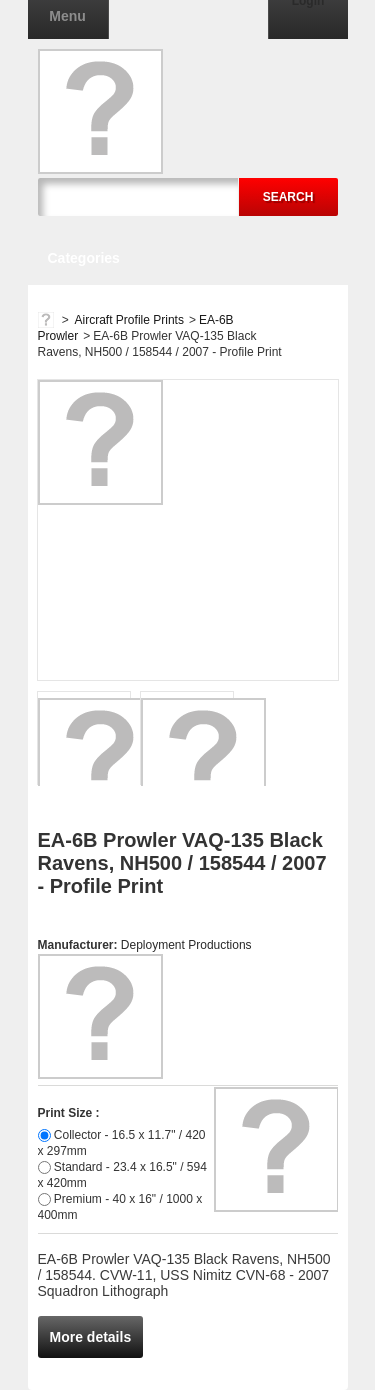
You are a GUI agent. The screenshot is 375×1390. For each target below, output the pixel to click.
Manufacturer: (79, 945)
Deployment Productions (186, 945)
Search (288, 197)
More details (91, 1337)
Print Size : (69, 1113)
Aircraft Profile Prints (129, 320)
